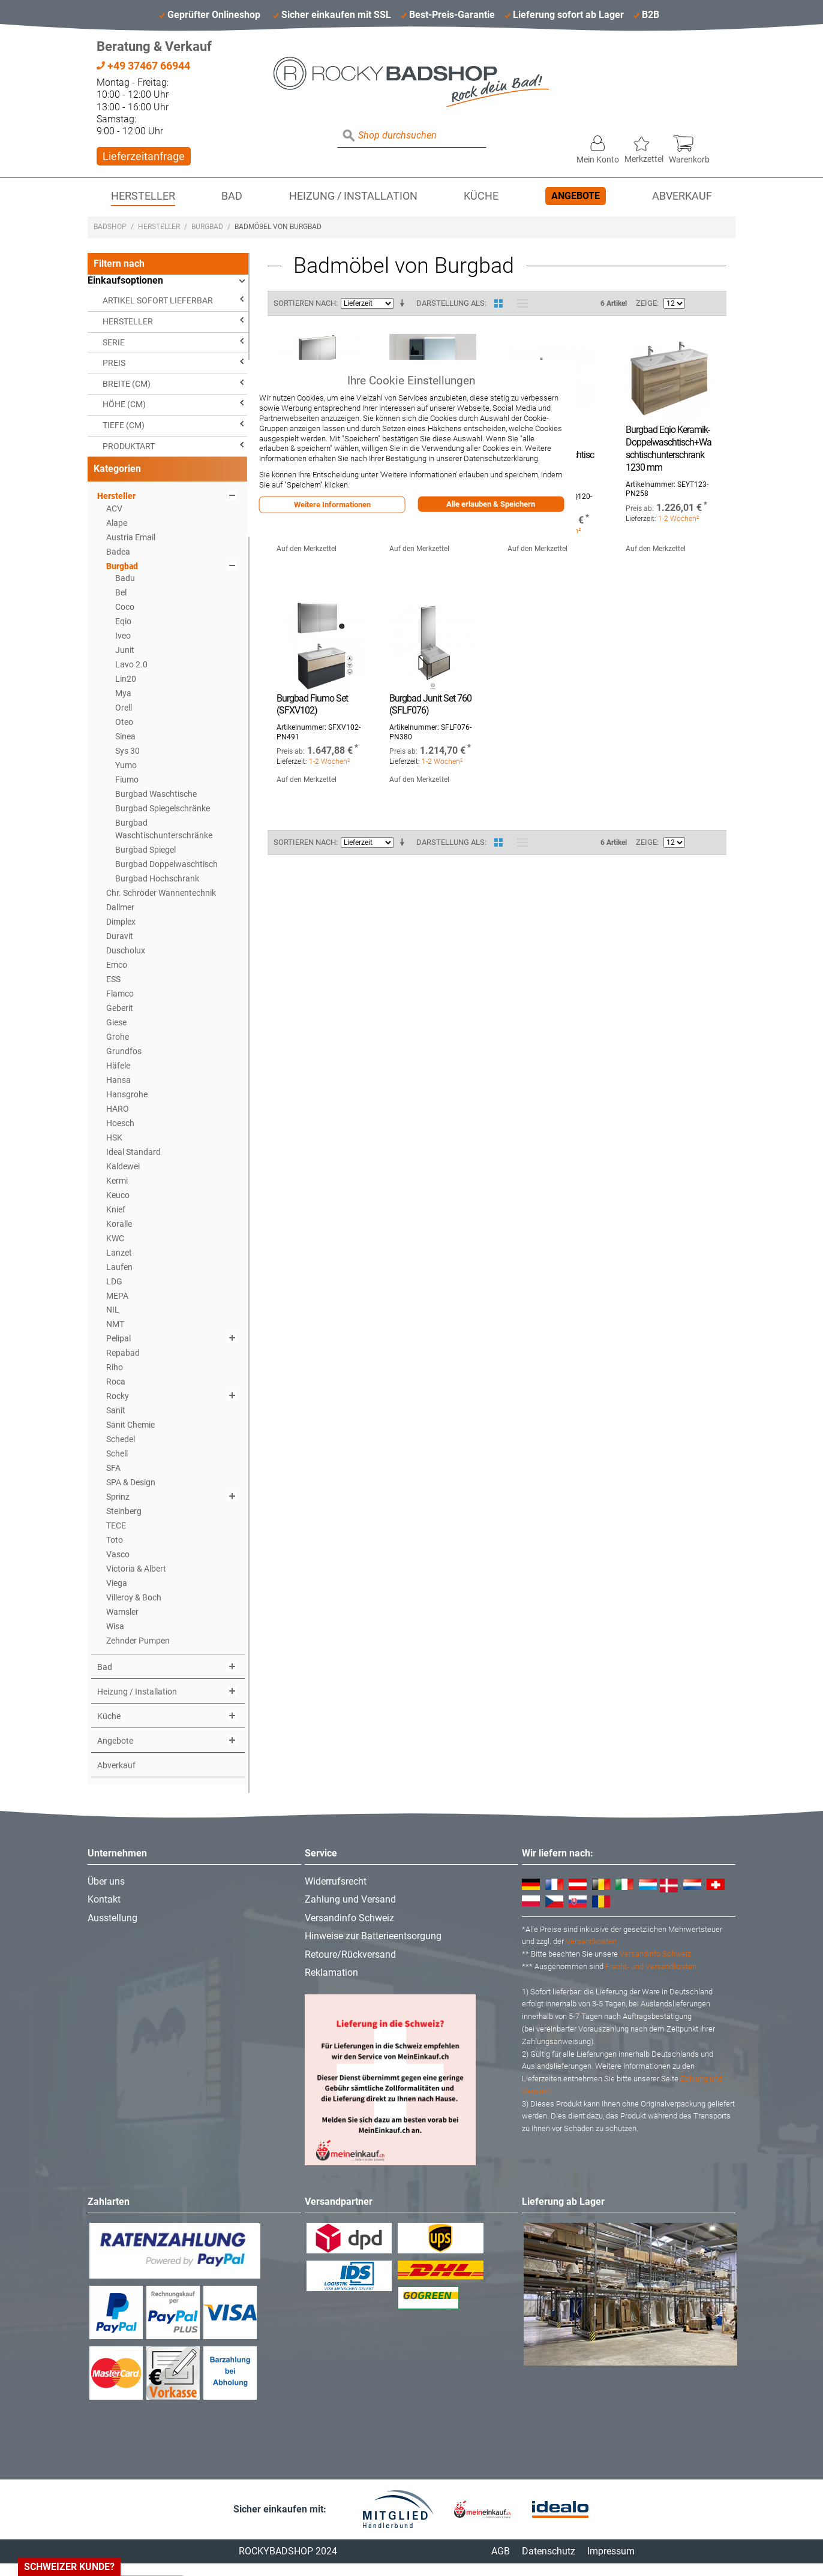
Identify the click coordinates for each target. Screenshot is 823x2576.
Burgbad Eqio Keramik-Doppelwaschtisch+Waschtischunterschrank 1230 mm (668, 448)
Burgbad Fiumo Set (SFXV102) (312, 705)
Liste (519, 303)
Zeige (646, 303)
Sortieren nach (305, 303)
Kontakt (104, 1899)
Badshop (110, 226)
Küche (481, 196)
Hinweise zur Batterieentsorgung (373, 1936)
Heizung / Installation (353, 196)
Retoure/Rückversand (350, 1954)
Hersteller (143, 196)
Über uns (106, 1881)
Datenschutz (548, 2551)
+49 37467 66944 (143, 65)
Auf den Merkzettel (307, 548)
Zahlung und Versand (350, 1899)
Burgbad (207, 226)
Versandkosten (591, 1941)
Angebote (575, 195)
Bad (231, 196)
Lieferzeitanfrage (144, 156)
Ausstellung (112, 1918)
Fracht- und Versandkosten (650, 1966)
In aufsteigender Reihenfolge (404, 303)
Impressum (611, 2551)
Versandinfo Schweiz (349, 1918)
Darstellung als (450, 303)
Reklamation (331, 1972)
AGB (500, 2551)
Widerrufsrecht (336, 1881)
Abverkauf (682, 196)
